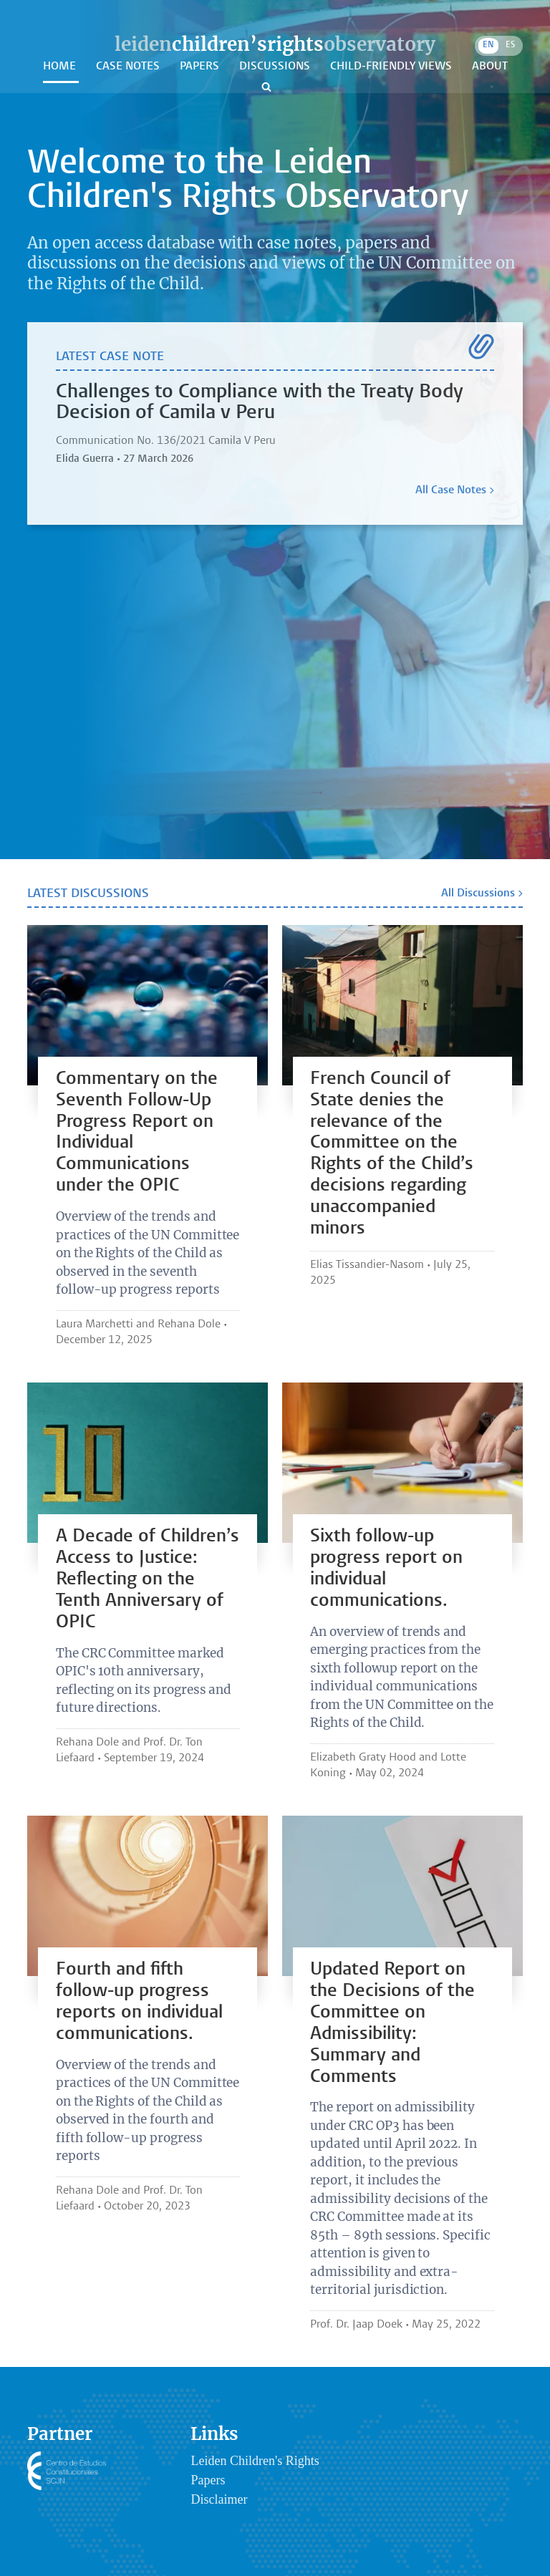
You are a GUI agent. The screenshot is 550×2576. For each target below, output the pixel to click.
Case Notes (129, 66)
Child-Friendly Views (392, 66)
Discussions (276, 66)
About (490, 66)
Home (61, 66)
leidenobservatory (275, 44)
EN (488, 45)
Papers (201, 66)
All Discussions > (482, 893)
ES (510, 45)
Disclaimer (218, 2499)
